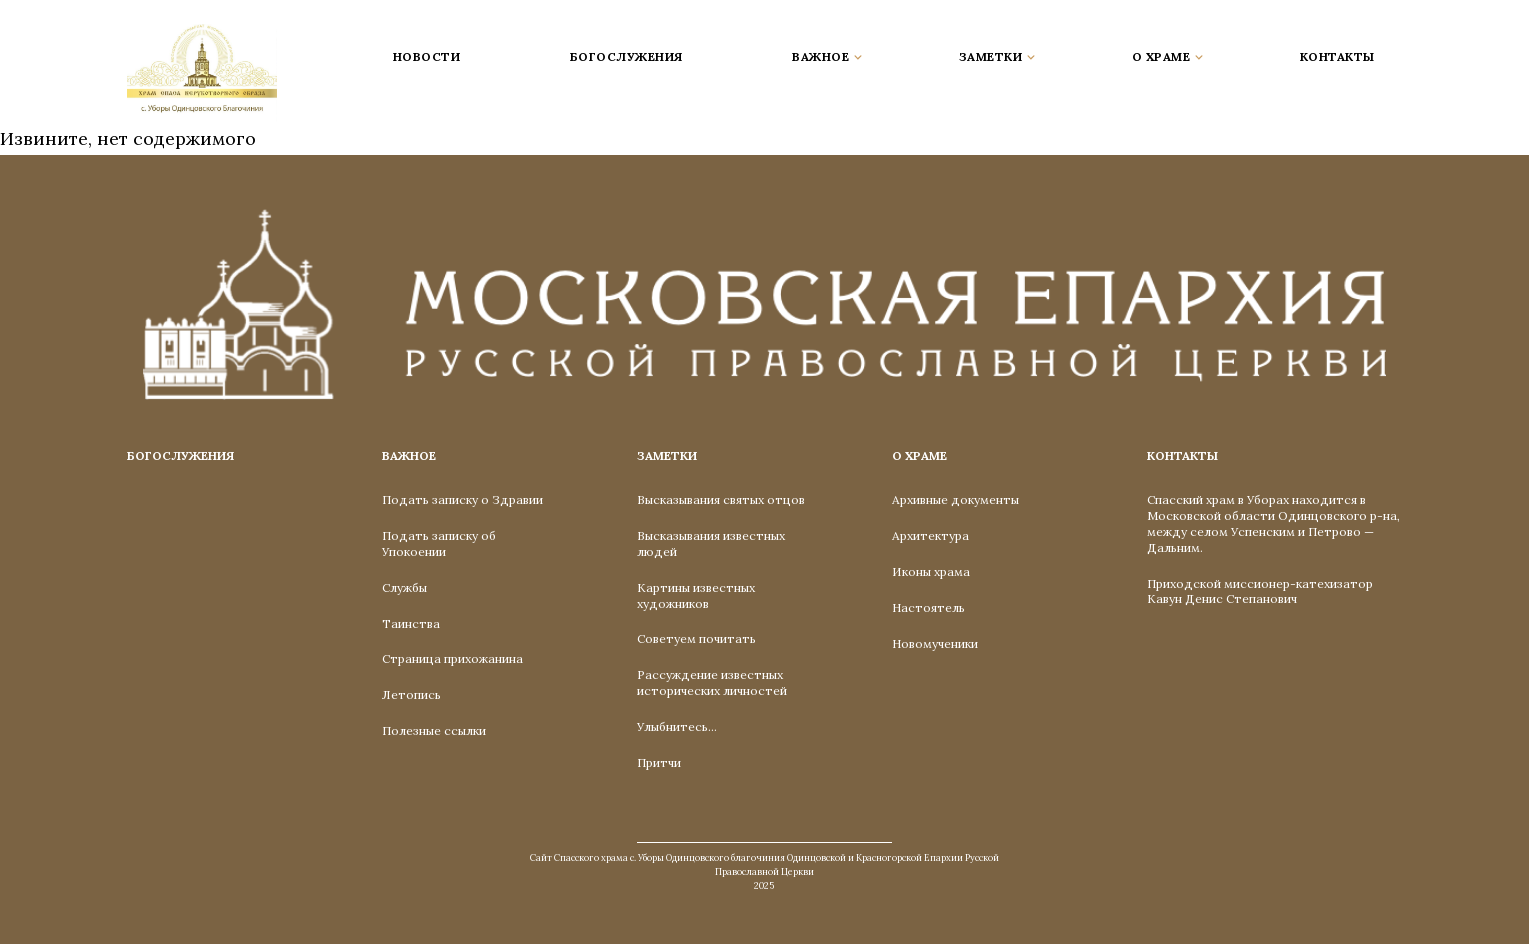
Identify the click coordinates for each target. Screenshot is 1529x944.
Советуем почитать (696, 638)
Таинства (411, 623)
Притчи (659, 762)
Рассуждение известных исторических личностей (712, 682)
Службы (404, 587)
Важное (409, 455)
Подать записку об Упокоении (439, 543)
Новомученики (935, 643)
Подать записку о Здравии (462, 499)
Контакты (1337, 56)
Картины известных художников (696, 595)
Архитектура (930, 535)
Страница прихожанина (452, 658)
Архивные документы (955, 499)
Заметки (667, 455)
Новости (427, 56)
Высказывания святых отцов (721, 499)
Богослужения (626, 56)
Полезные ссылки (434, 730)
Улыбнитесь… (677, 726)
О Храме (919, 455)
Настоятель (928, 607)
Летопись (411, 694)
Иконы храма (931, 571)
